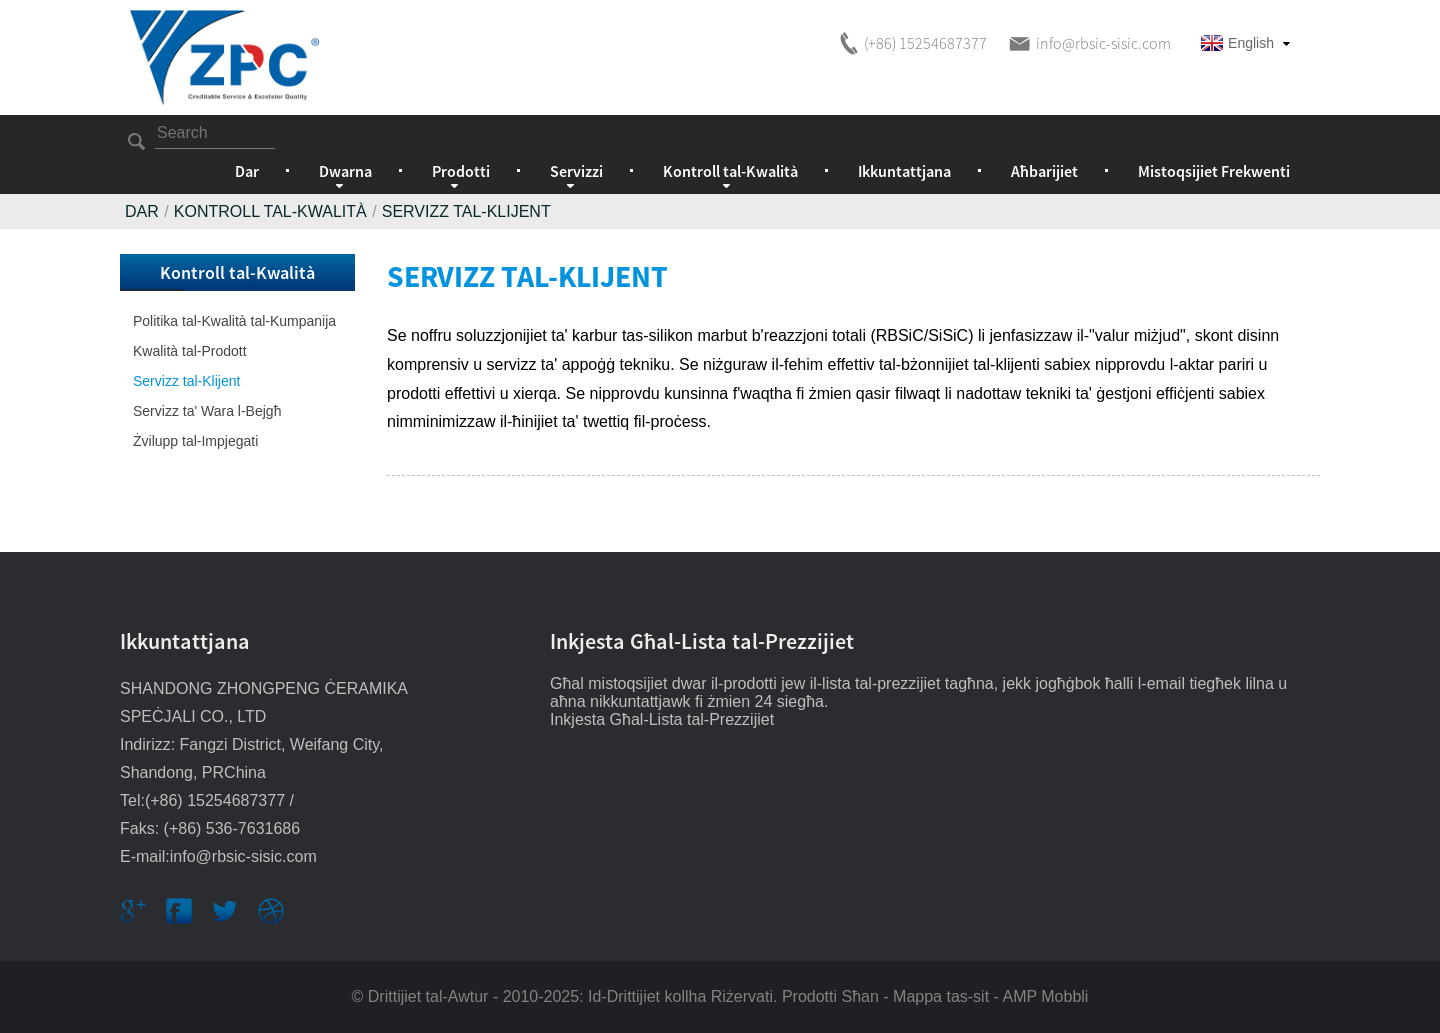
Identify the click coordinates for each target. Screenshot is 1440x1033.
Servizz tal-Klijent (466, 211)
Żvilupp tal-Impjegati (195, 441)
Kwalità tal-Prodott (190, 351)
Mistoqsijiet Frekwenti (1214, 171)
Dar (247, 171)
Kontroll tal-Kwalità (270, 211)
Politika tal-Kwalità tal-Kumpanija (234, 321)
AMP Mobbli (1045, 996)
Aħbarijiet (1044, 171)
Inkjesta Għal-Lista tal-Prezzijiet (662, 719)
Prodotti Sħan (830, 996)
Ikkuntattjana (904, 171)
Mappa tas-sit (941, 996)
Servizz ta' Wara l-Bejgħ (207, 411)
